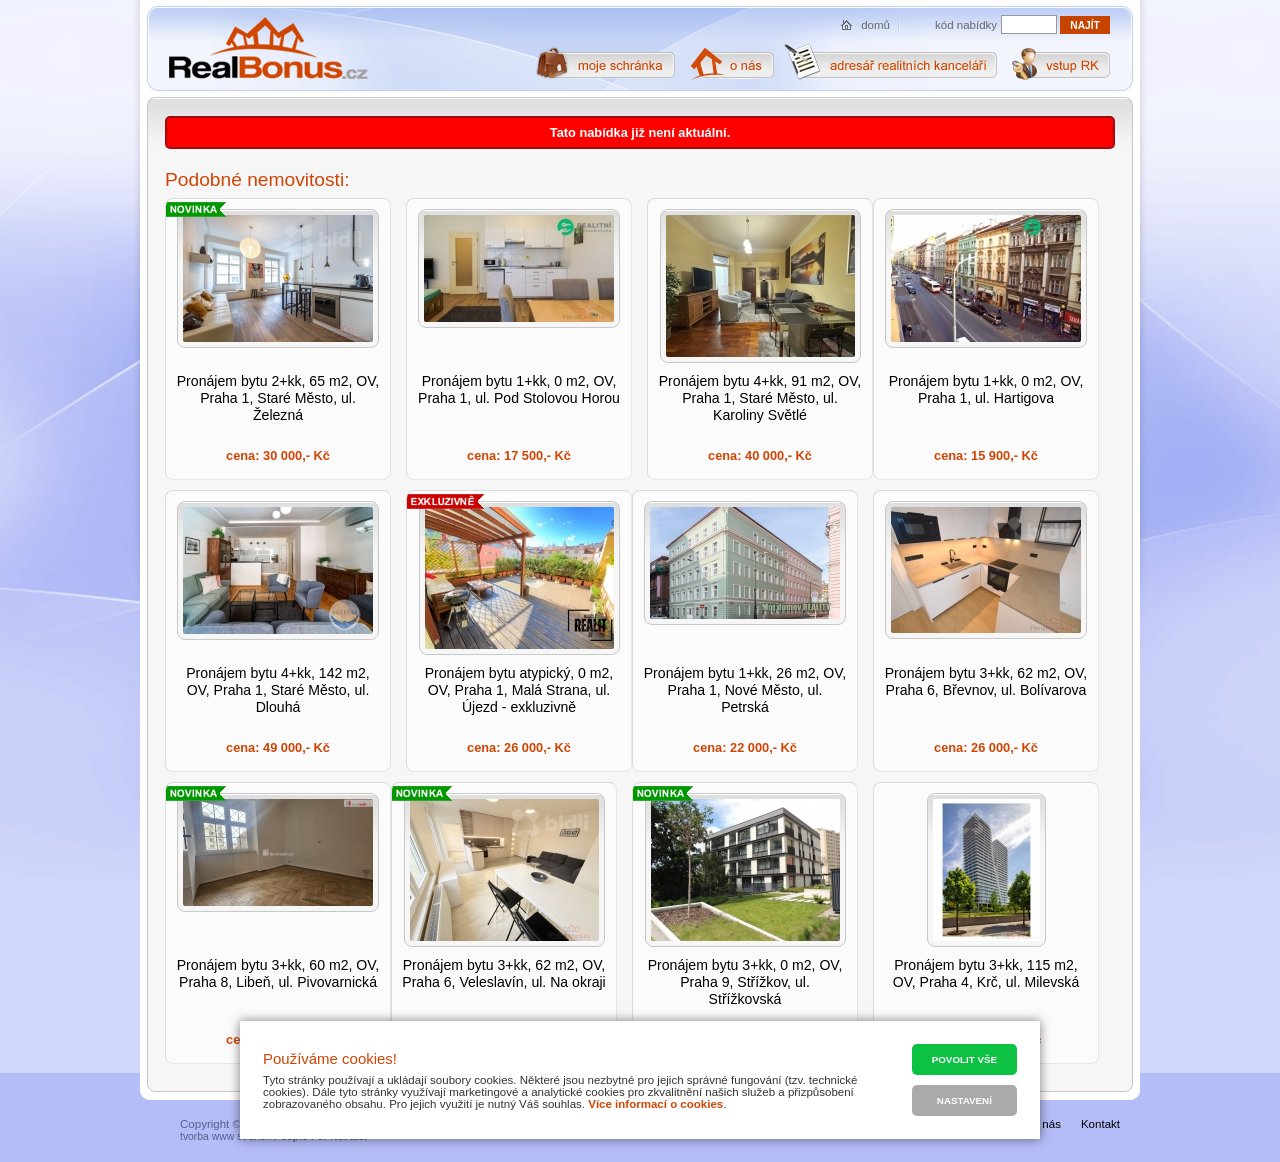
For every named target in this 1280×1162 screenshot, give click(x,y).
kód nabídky (966, 25)
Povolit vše (964, 1059)
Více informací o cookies (655, 1104)
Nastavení (964, 1100)
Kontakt (1100, 1124)
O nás (1045, 1124)
